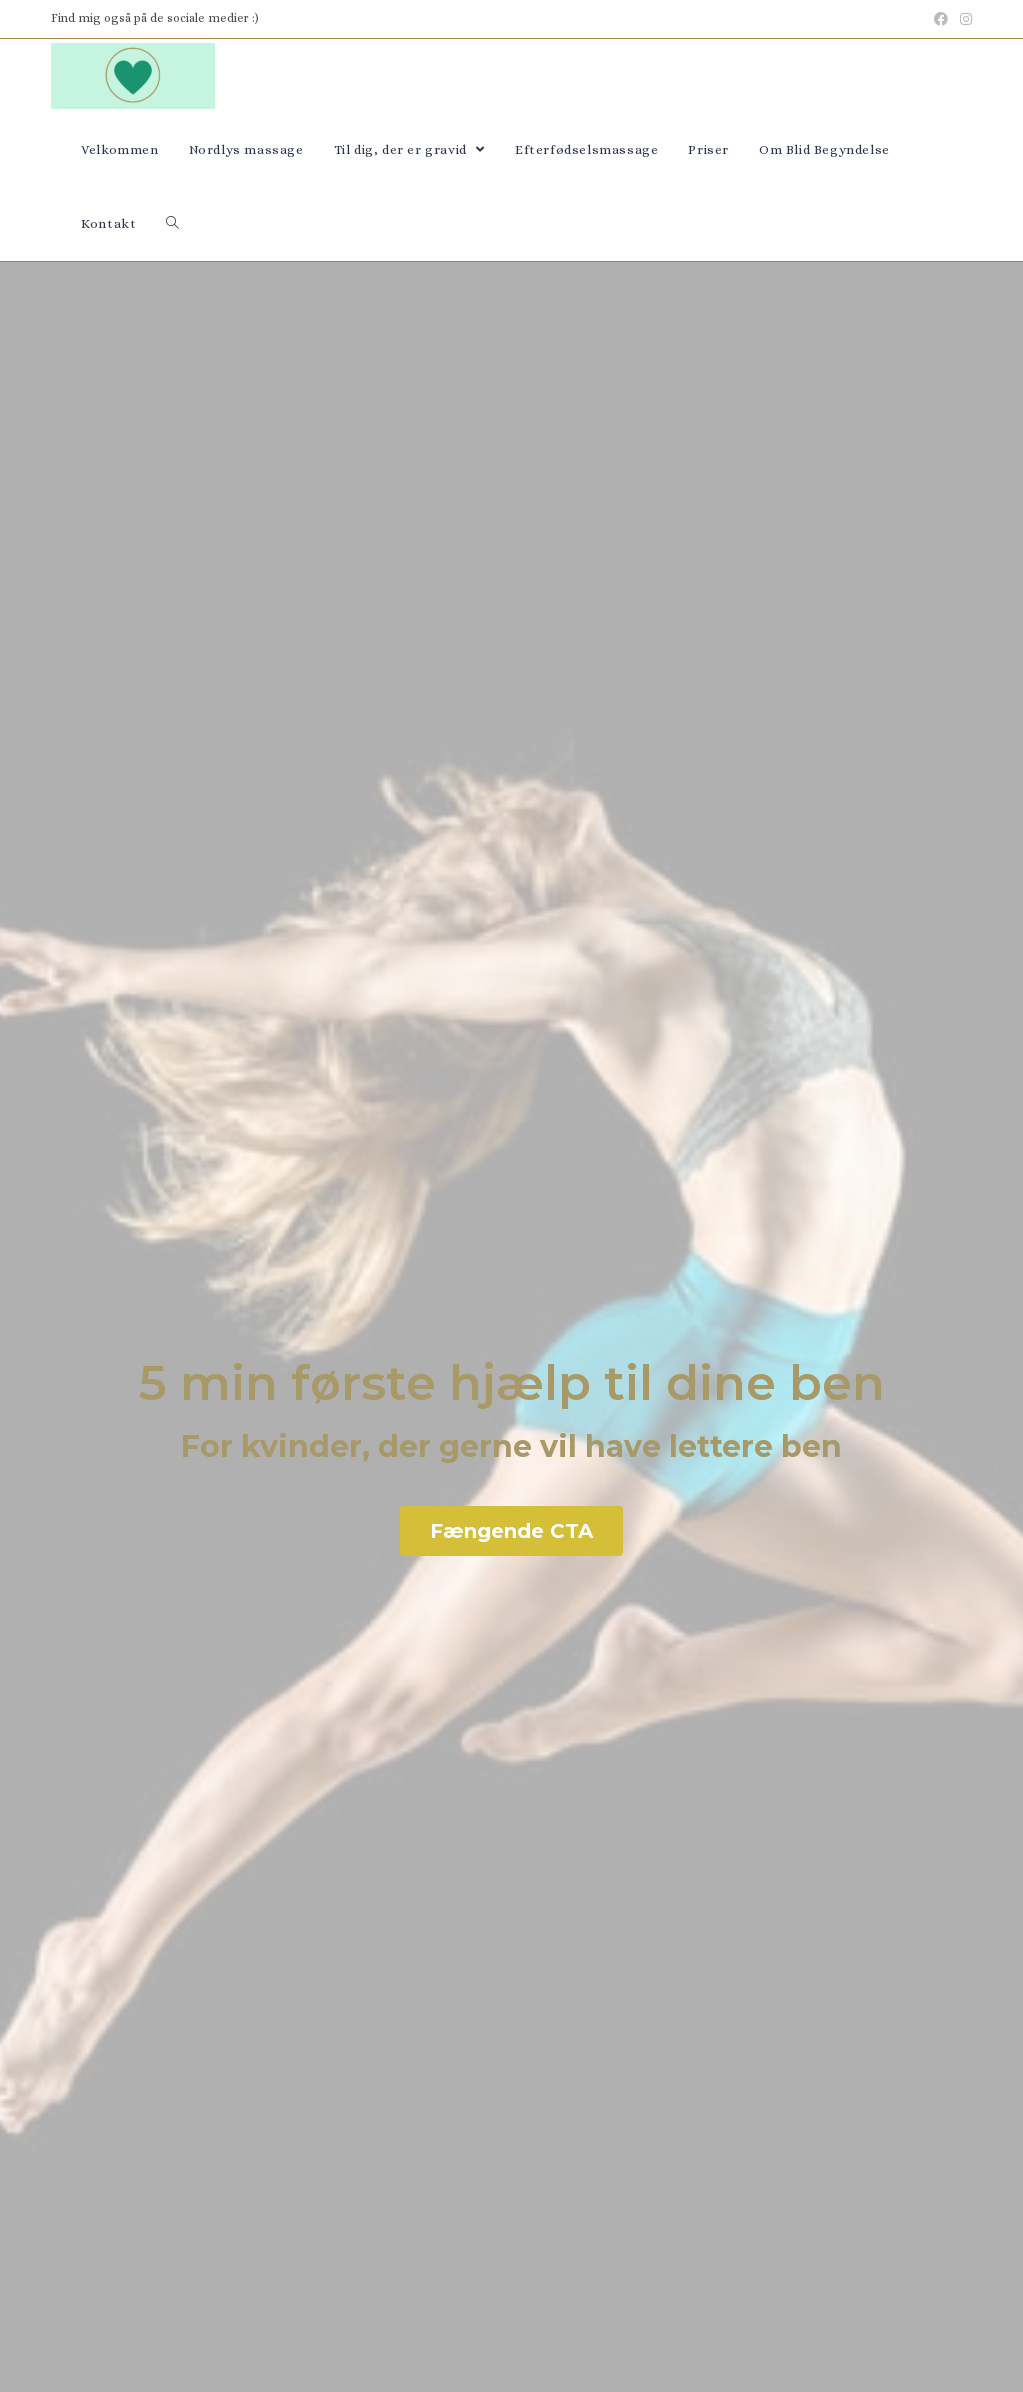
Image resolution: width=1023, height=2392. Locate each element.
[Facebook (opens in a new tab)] (941, 19)
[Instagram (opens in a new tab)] (963, 19)
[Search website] (172, 224)
